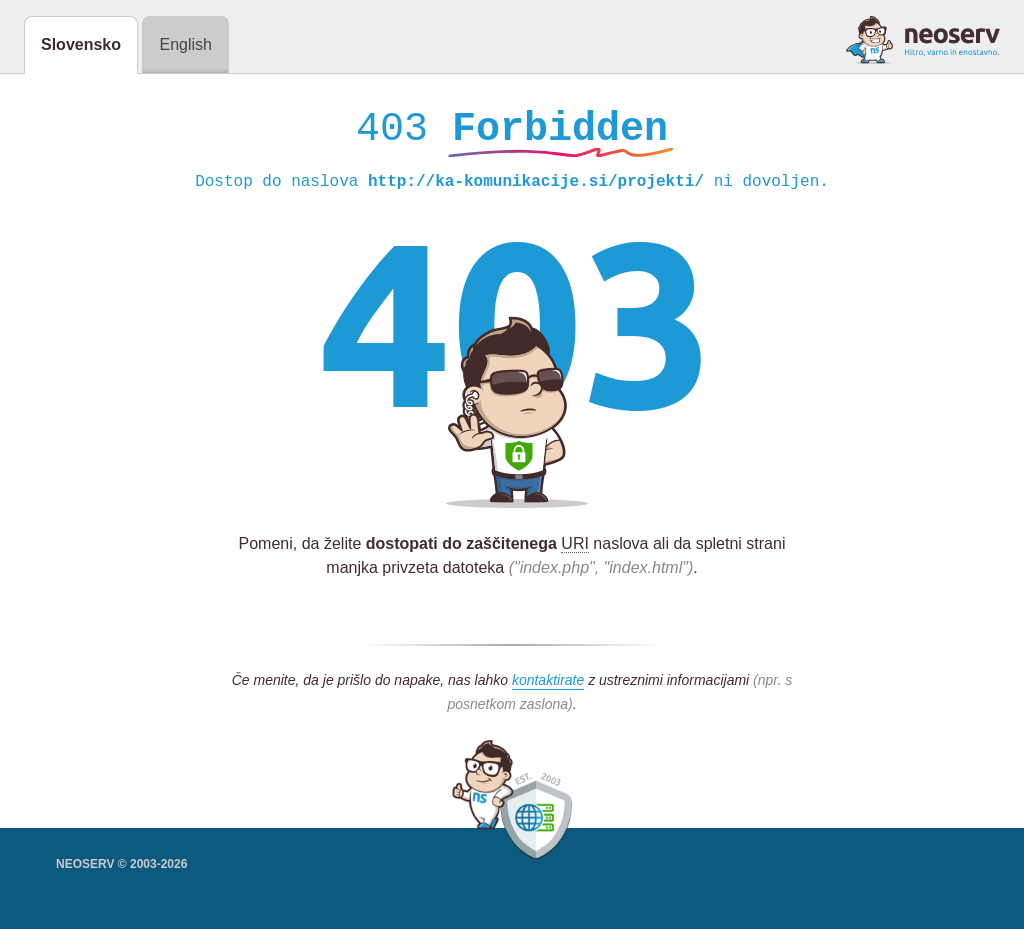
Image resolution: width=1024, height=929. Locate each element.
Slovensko (81, 44)
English (185, 44)
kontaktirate (548, 685)
